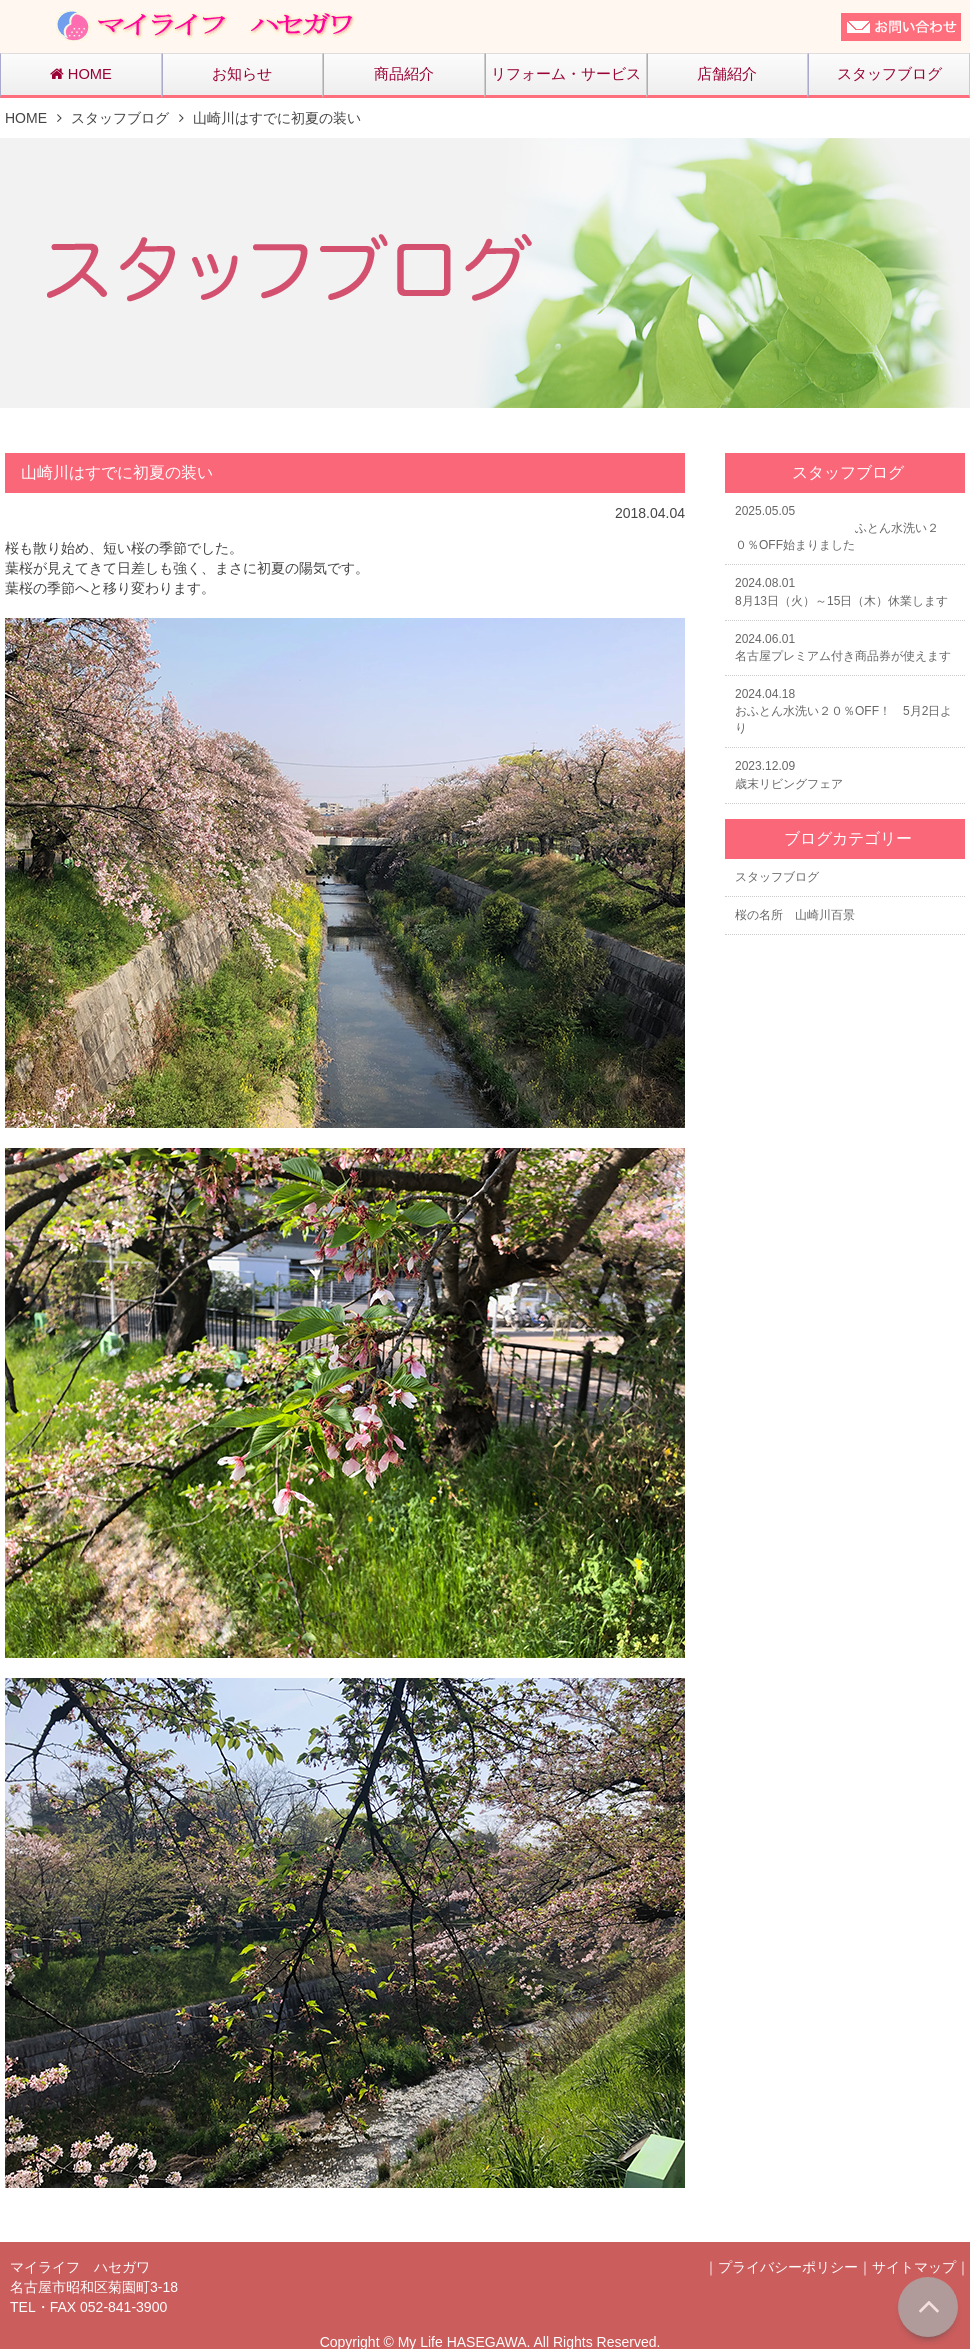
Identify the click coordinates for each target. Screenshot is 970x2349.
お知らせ (242, 74)
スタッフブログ (889, 74)
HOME (81, 74)
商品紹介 (404, 74)
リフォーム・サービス (566, 74)
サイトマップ (914, 2267)
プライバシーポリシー (788, 2267)
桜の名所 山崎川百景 (795, 915)
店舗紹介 (727, 74)
